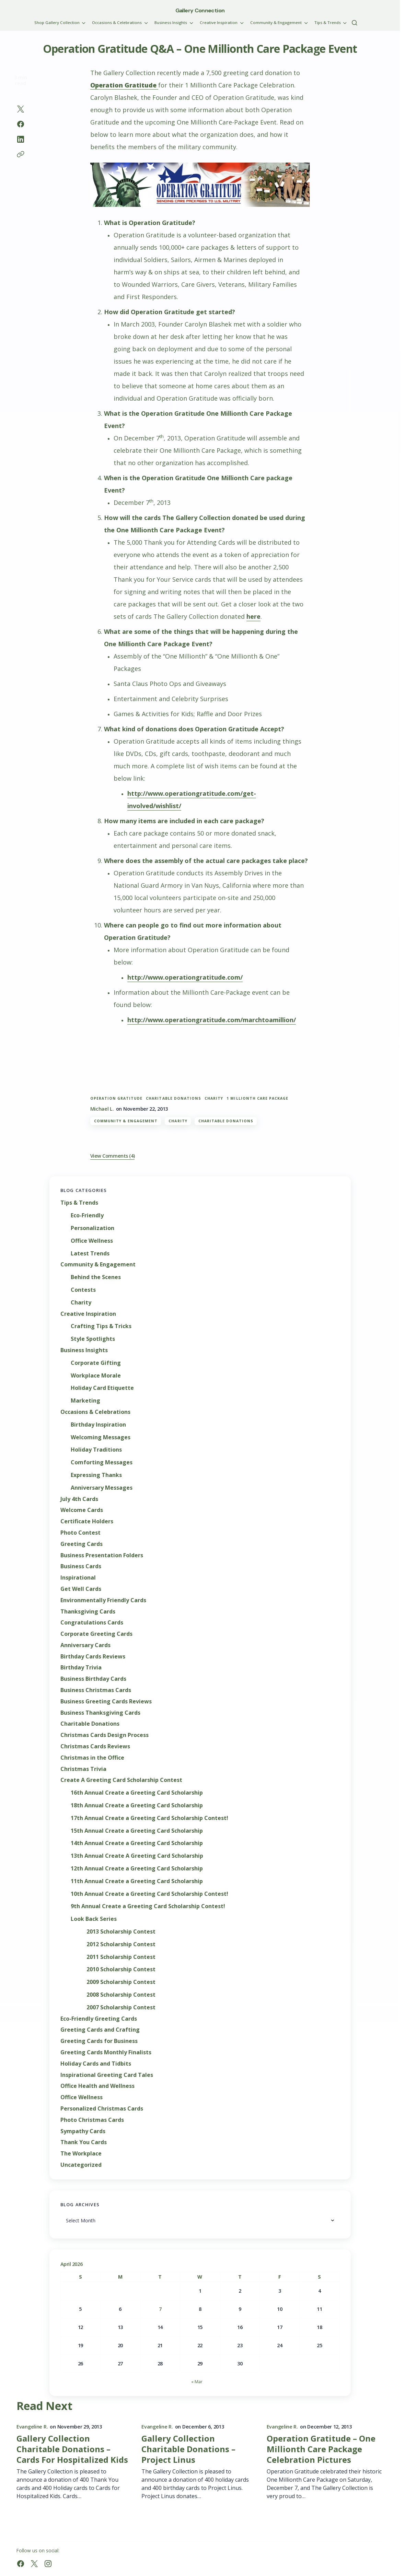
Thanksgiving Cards (87, 1611)
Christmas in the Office (92, 1757)
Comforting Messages (101, 1462)
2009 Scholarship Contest (120, 1982)
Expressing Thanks (96, 1475)
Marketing (85, 1400)
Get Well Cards (80, 1589)
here (253, 616)
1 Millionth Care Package (257, 1098)
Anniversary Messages (101, 1487)
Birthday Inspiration (98, 1424)
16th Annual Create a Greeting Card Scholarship (137, 1792)
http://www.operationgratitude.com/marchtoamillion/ (211, 1020)
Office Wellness (92, 1240)
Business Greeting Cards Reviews (106, 1701)
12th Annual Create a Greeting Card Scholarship (137, 1868)
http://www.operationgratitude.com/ (185, 977)
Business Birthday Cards (93, 1678)
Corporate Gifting (96, 1363)
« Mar (196, 2381)
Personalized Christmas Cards (101, 2108)
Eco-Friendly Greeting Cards (98, 2018)
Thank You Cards (83, 2142)
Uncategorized (81, 2165)
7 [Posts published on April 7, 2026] (160, 2309)
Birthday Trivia (81, 1667)
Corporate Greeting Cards (96, 1634)
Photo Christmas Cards (92, 2120)
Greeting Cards (81, 1544)
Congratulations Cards (91, 1622)
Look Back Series (94, 1919)
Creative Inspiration (88, 1313)
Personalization (92, 1228)
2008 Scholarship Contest (120, 1994)
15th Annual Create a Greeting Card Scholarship (137, 1830)
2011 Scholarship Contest (120, 1957)
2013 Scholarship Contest (120, 1931)
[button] (354, 23)
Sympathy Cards (82, 2131)
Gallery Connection (199, 10)
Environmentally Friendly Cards (103, 1600)
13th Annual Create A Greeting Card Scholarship (137, 1855)
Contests (83, 1289)
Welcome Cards (81, 1510)
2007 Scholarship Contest (120, 2007)
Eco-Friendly (87, 1215)
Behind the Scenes (96, 1277)
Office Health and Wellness (97, 2086)
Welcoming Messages (100, 1437)
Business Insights (84, 1350)
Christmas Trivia (83, 1769)
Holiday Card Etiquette (102, 1388)
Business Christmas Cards (95, 1690)
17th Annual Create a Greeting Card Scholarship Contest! (149, 1818)
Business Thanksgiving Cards (100, 1712)
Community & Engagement (126, 1121)
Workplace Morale (96, 1375)
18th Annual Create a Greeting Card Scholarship (137, 1805)
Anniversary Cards (85, 1645)
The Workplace (81, 2153)
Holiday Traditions (96, 1449)
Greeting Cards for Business (99, 2041)
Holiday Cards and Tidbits (95, 2063)
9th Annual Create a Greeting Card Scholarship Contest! (148, 1906)
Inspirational (78, 1577)
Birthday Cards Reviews (92, 1656)
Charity (178, 1121)
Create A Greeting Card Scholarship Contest (121, 1780)
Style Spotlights (93, 1339)
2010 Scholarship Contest (120, 1969)
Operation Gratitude (116, 1098)
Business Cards (80, 1566)
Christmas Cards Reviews (95, 1746)
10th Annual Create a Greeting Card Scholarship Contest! (149, 1894)
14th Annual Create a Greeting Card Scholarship (137, 1843)
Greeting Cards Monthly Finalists (105, 2052)
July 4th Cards (79, 1499)
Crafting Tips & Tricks (101, 1326)
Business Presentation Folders (101, 1555)
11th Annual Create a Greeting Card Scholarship (137, 1881)
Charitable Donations (226, 1121)
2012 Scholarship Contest (120, 1944)
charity (214, 1098)
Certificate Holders (86, 1521)
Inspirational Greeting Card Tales (106, 2075)
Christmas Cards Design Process (104, 1735)
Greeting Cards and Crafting (100, 2029)
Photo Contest (80, 1532)
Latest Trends (90, 1253)
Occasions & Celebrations (95, 1412)
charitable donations (173, 1098)
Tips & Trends (79, 1202)
